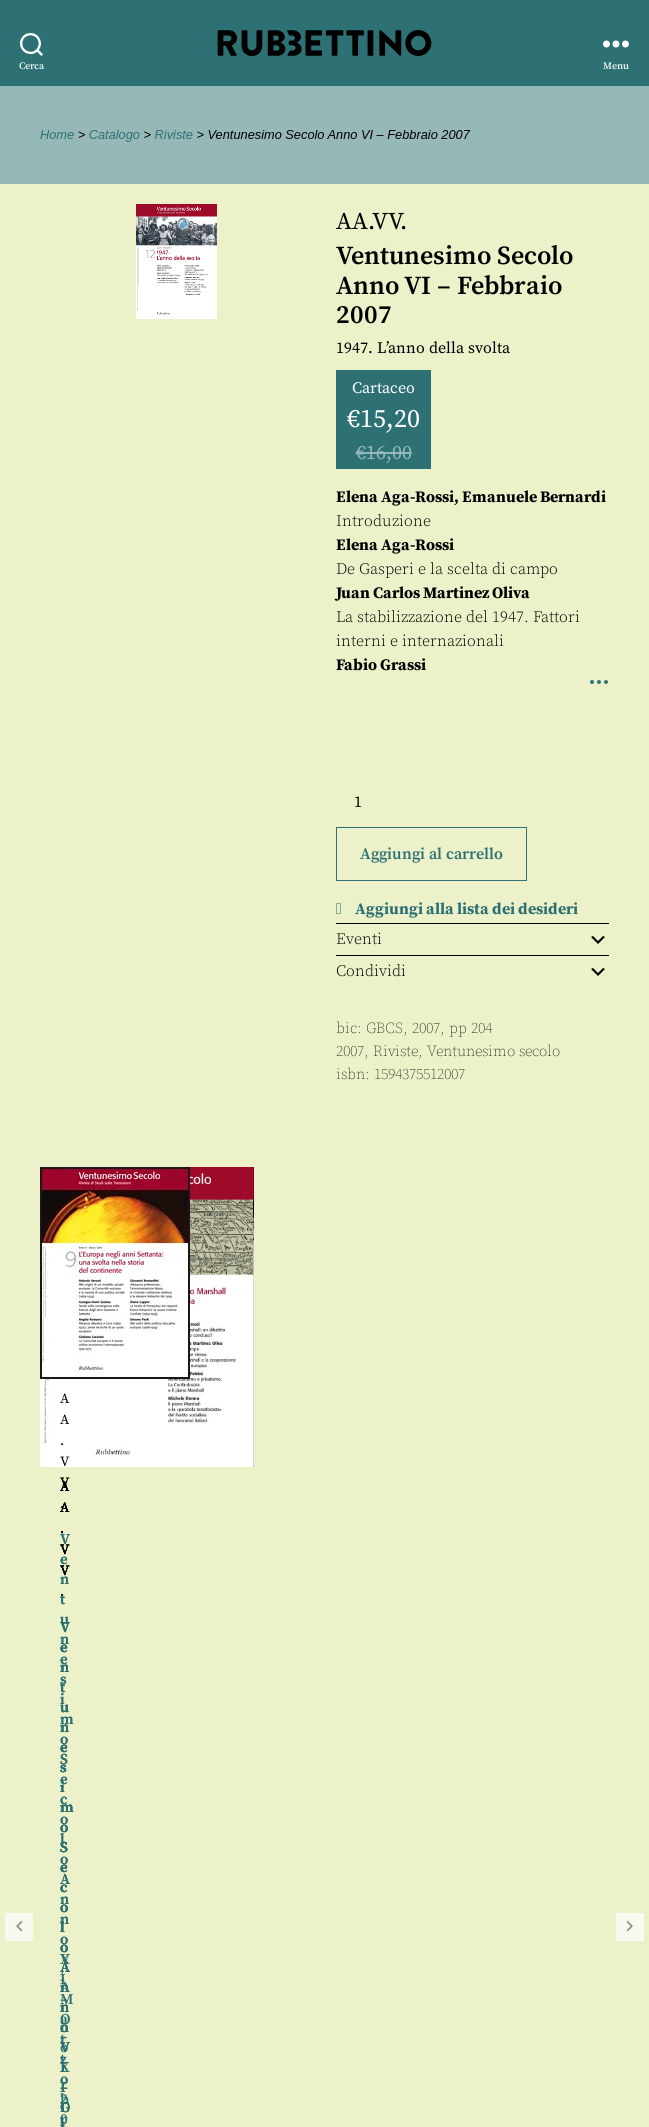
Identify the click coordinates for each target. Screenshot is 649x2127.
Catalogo (114, 134)
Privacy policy (75, 2033)
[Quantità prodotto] (376, 802)
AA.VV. (371, 222)
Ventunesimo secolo (493, 1051)
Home (57, 134)
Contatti (52, 1988)
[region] (324, 1387)
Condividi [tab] (472, 971)
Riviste (174, 134)
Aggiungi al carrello (431, 854)
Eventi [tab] (472, 939)
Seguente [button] (630, 1387)
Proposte (55, 2011)
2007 (350, 1051)
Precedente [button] (19, 1387)
